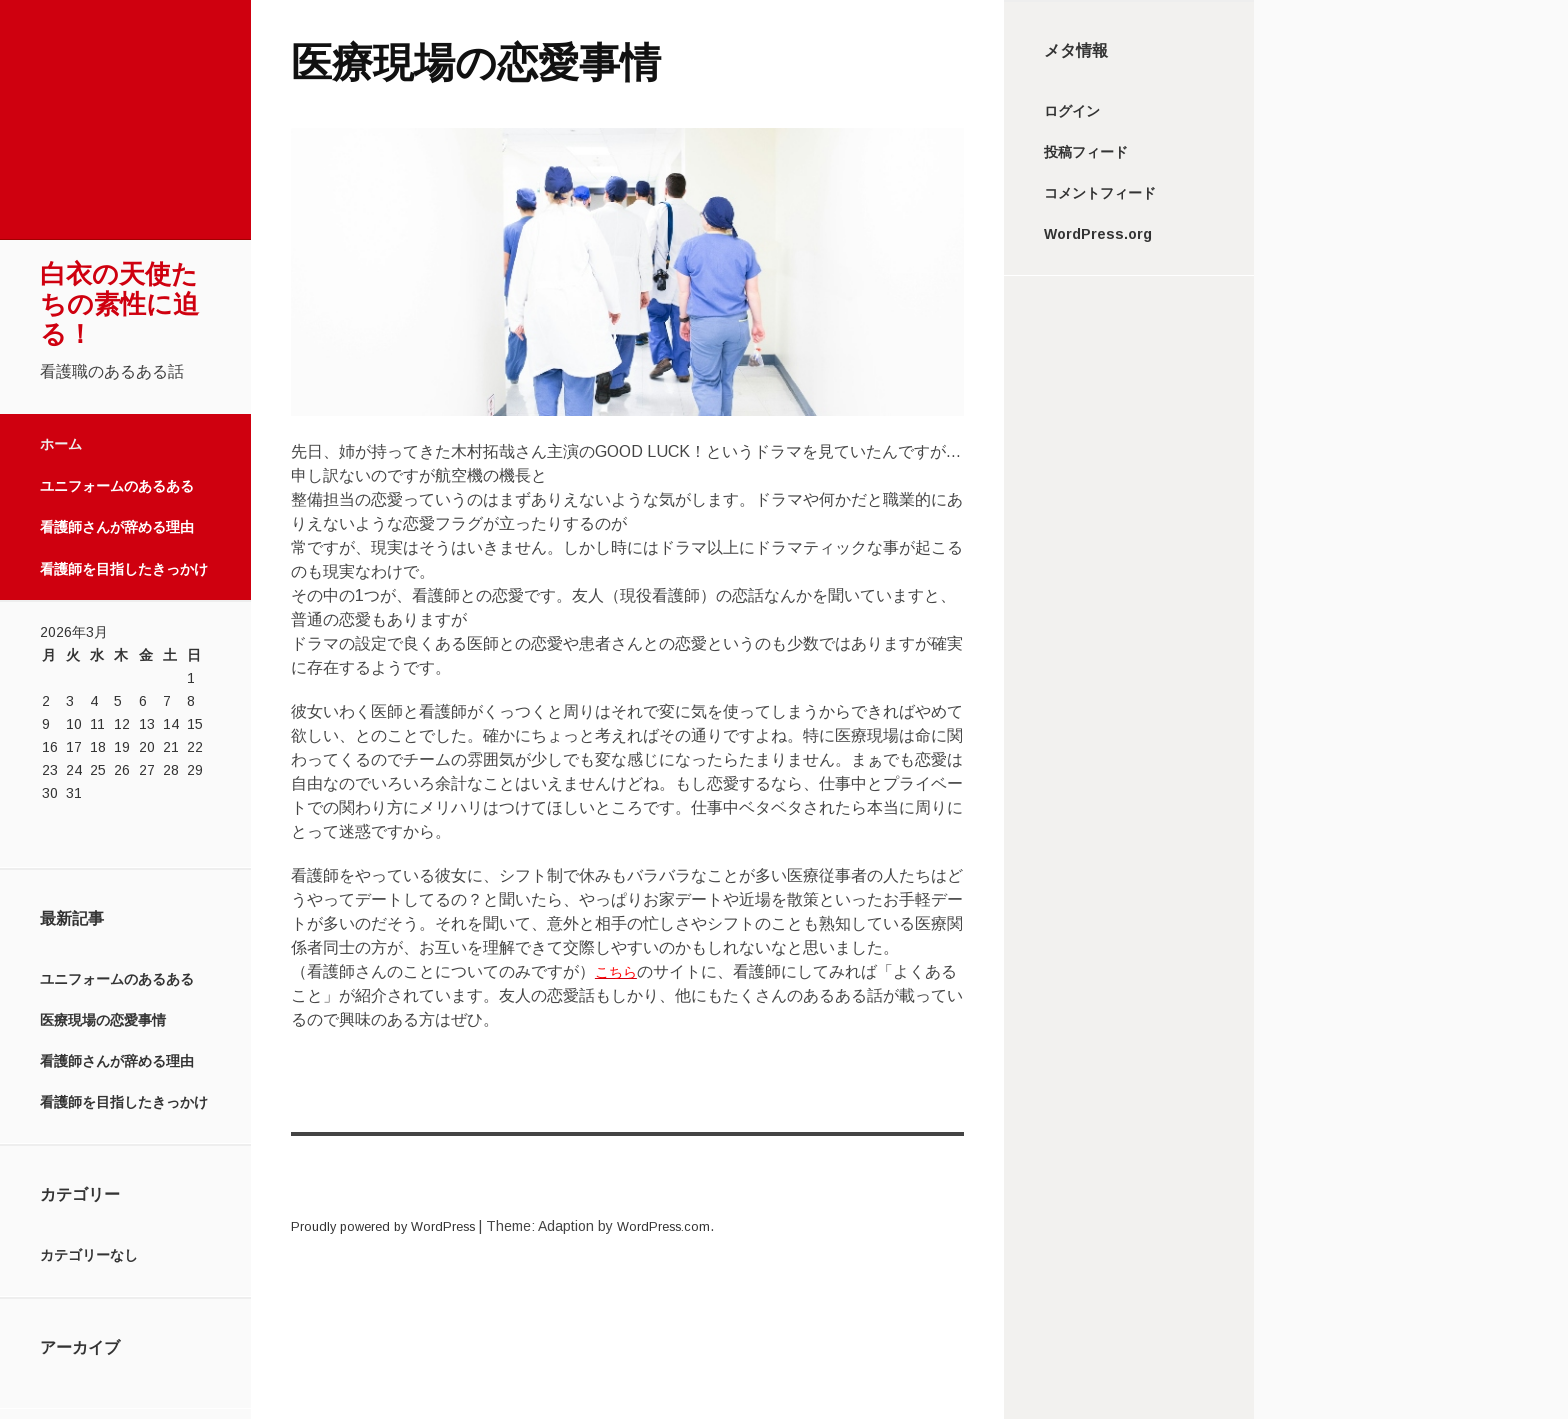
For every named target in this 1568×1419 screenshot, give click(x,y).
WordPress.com (686, 1226)
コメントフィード (1100, 193)
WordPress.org (1098, 234)
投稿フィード (1086, 152)
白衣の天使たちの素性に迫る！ (119, 304)
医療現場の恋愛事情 (103, 1020)
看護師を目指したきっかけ (124, 569)
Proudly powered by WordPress (392, 1226)
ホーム (61, 444)
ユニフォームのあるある (117, 486)
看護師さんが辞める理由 (117, 527)
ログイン (1072, 111)
